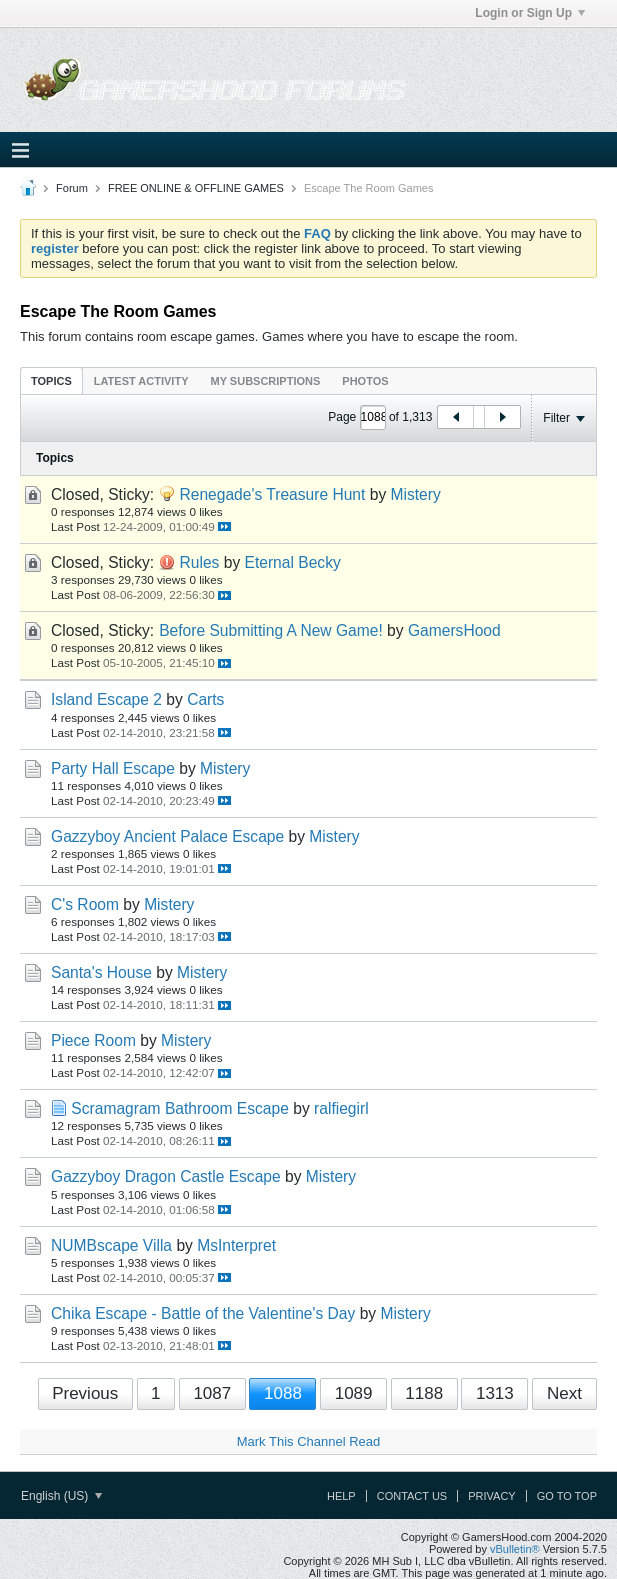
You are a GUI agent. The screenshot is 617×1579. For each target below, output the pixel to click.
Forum (72, 188)
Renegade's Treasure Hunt (272, 494)
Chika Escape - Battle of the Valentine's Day (203, 1313)
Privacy (491, 1496)
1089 (354, 1393)
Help (341, 1496)
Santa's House (101, 972)
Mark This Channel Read (309, 1441)
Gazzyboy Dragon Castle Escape (166, 1176)
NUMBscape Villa (111, 1245)
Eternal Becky (293, 562)
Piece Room (93, 1040)
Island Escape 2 (106, 699)
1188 (424, 1393)
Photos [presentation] (365, 381)
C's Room (85, 904)
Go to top (567, 1496)
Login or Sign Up (530, 13)
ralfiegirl (341, 1108)
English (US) (61, 1496)
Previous (85, 1393)
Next (564, 1393)
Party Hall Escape (113, 768)
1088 (283, 1393)
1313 (495, 1393)
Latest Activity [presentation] (141, 381)
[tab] (51, 380)
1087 (212, 1393)
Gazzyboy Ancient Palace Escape (167, 836)
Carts (205, 699)
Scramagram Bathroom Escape (180, 1108)
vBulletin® (515, 1549)
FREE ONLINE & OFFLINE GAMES (196, 188)
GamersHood (454, 630)
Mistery (416, 494)
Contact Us (412, 1496)
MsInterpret (236, 1245)
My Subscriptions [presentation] (266, 381)
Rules (199, 562)
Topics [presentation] (51, 381)
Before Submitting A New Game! (271, 630)
